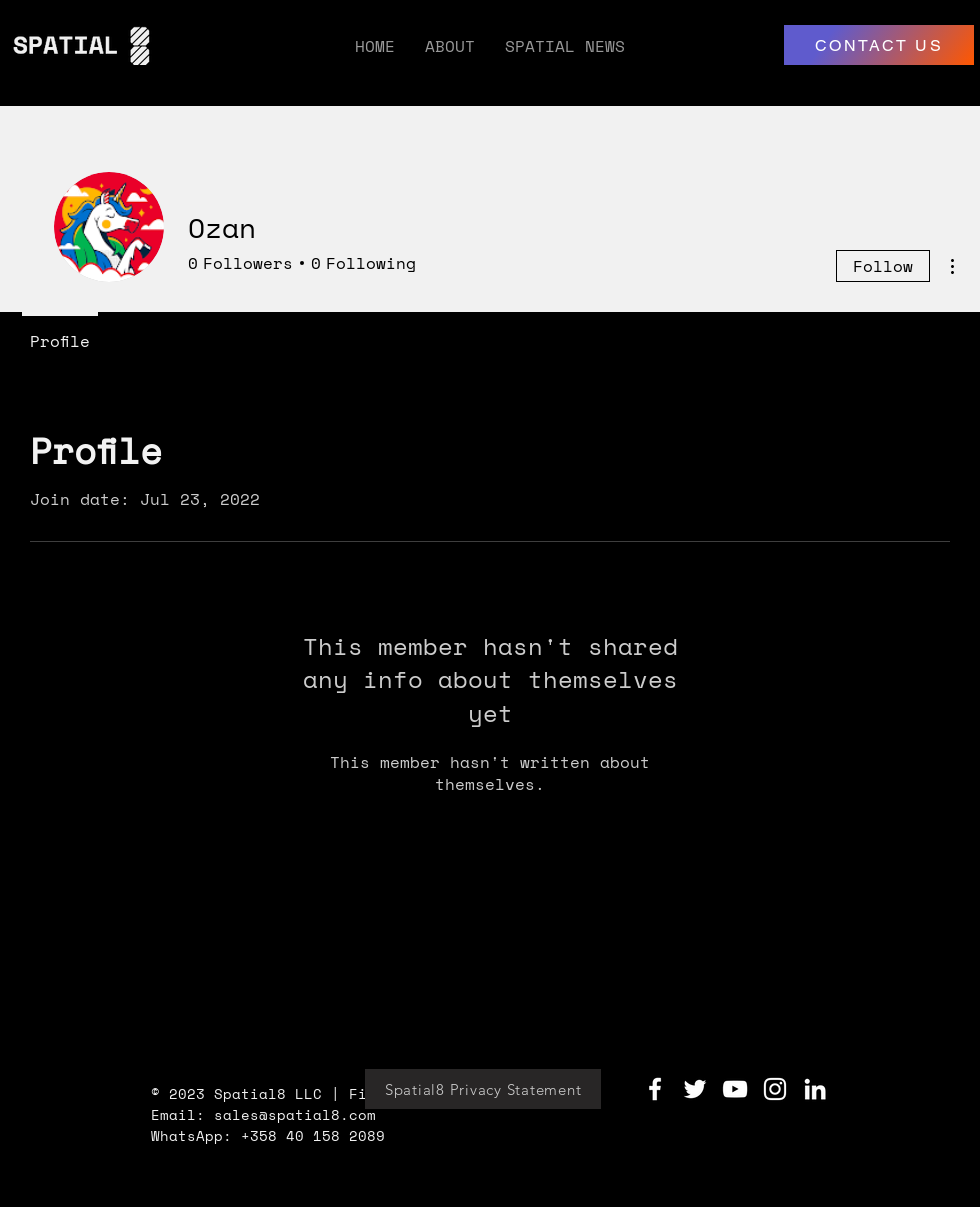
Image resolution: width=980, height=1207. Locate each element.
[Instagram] (775, 1089)
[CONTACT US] (879, 45)
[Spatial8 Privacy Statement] (483, 1089)
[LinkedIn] (815, 1089)
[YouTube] (735, 1089)
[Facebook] (655, 1089)
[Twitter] (695, 1089)
